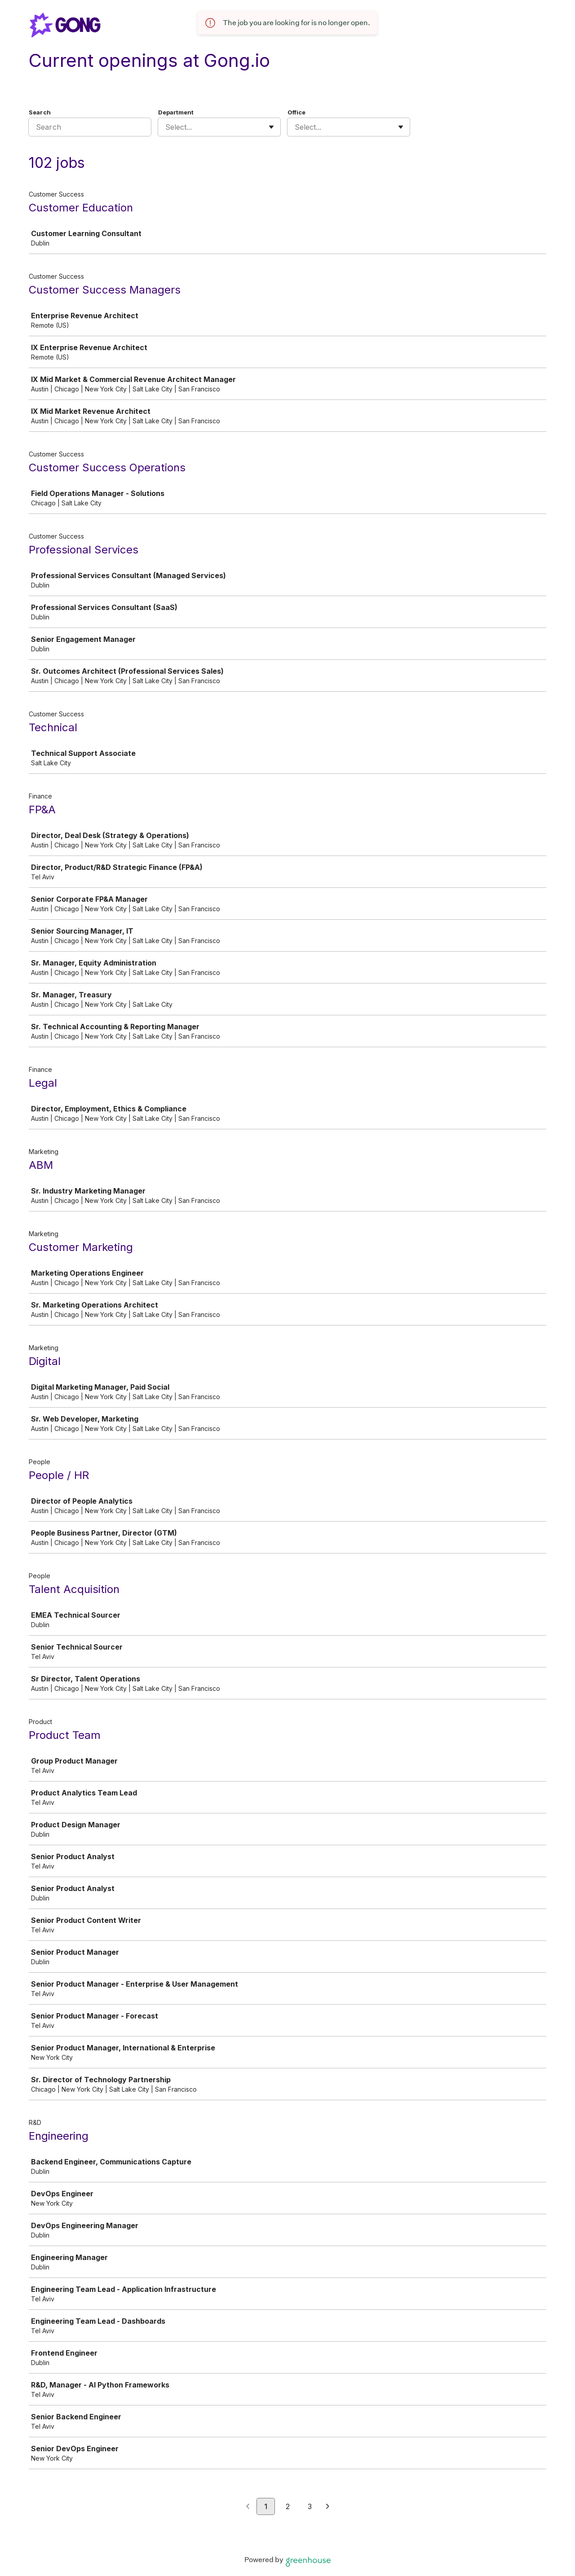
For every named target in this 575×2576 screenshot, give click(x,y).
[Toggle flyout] (271, 127)
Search (40, 112)
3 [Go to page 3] (310, 2506)
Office (296, 112)
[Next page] (327, 2506)
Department (176, 112)
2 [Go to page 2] (288, 2506)
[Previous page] (247, 2506)
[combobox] (166, 127)
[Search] (90, 127)
